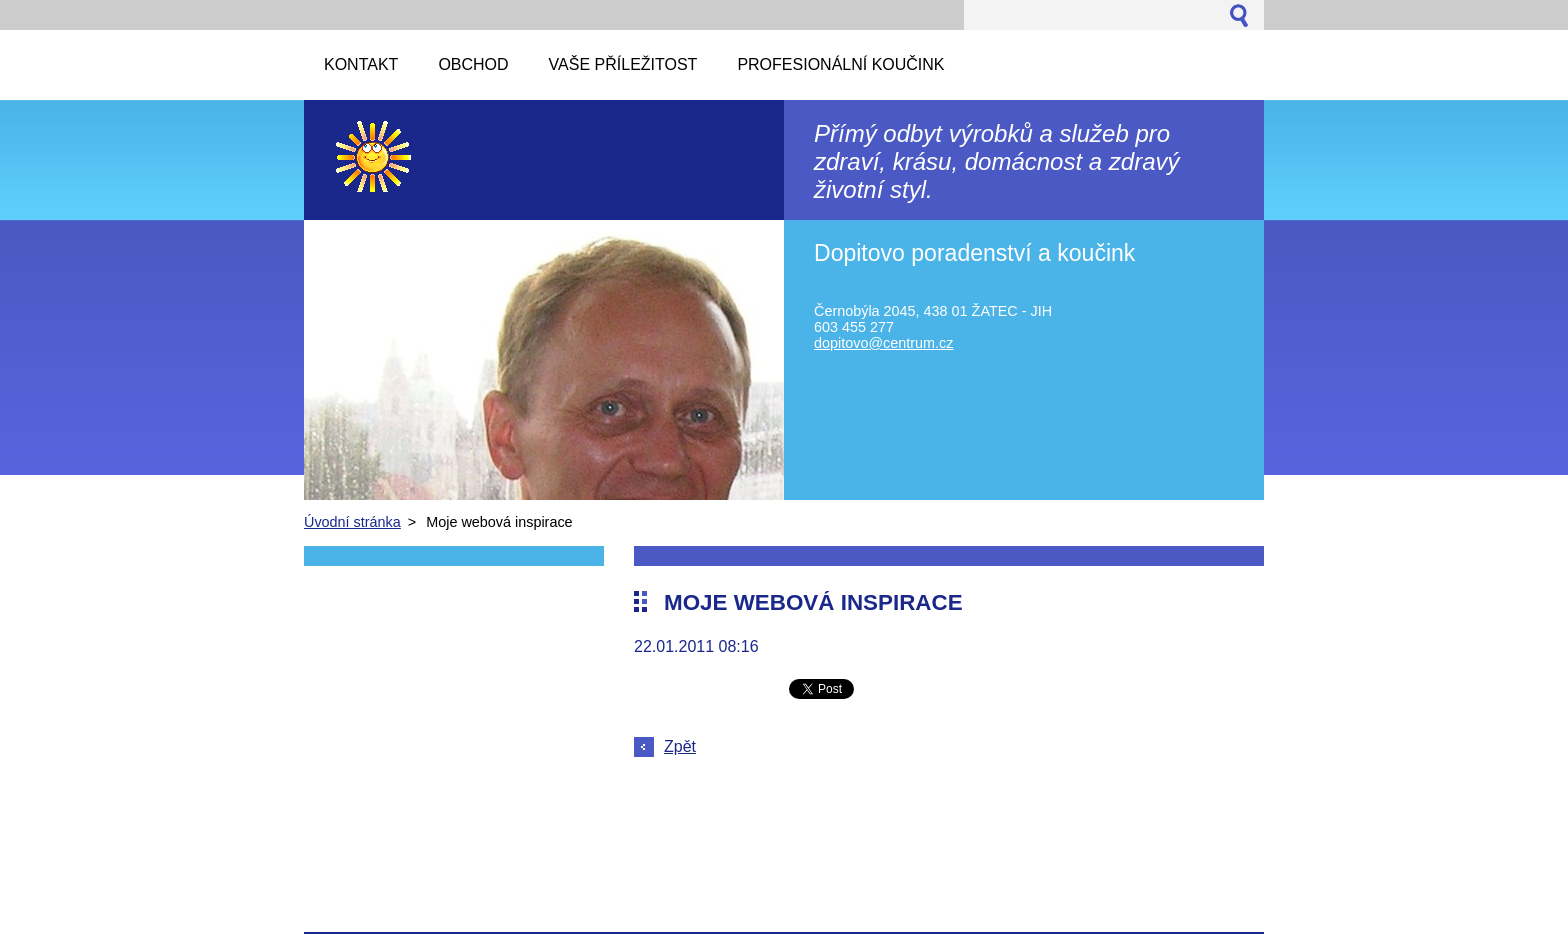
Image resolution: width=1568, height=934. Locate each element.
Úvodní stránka (352, 522)
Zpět (680, 746)
